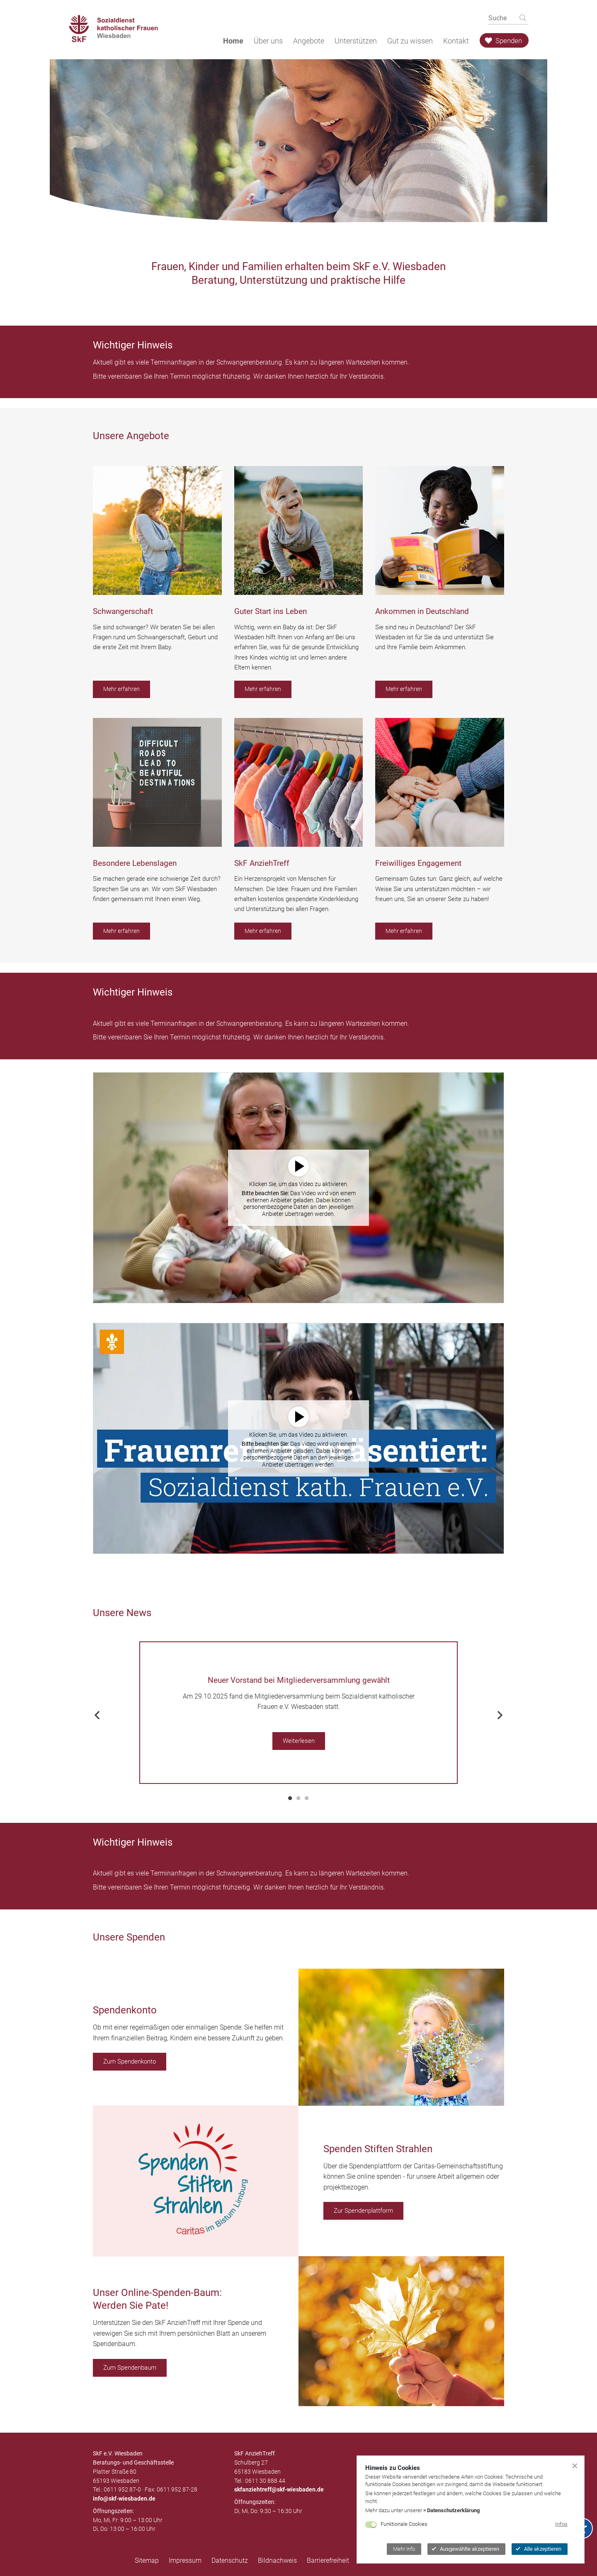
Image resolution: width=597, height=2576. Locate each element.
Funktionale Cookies (404, 2524)
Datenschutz (229, 2560)
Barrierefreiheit (328, 2560)
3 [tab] (307, 1798)
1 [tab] (290, 1798)
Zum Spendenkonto (129, 2061)
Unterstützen (356, 41)
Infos (561, 2524)
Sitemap (147, 2560)
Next (500, 1712)
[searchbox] (499, 18)
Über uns (268, 41)
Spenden (503, 40)
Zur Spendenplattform (363, 2210)
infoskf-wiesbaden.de (124, 2498)
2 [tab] (298, 1798)
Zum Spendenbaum (129, 2367)
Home (233, 41)
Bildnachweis (277, 2560)
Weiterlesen (299, 1741)
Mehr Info (404, 2549)
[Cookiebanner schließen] (575, 2465)
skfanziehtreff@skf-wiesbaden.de (279, 2489)
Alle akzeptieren (538, 2549)
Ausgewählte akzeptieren (465, 2549)
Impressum (185, 2560)
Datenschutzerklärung (453, 2510)
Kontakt (456, 41)
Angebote (308, 41)
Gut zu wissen (410, 41)
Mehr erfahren (121, 689)
